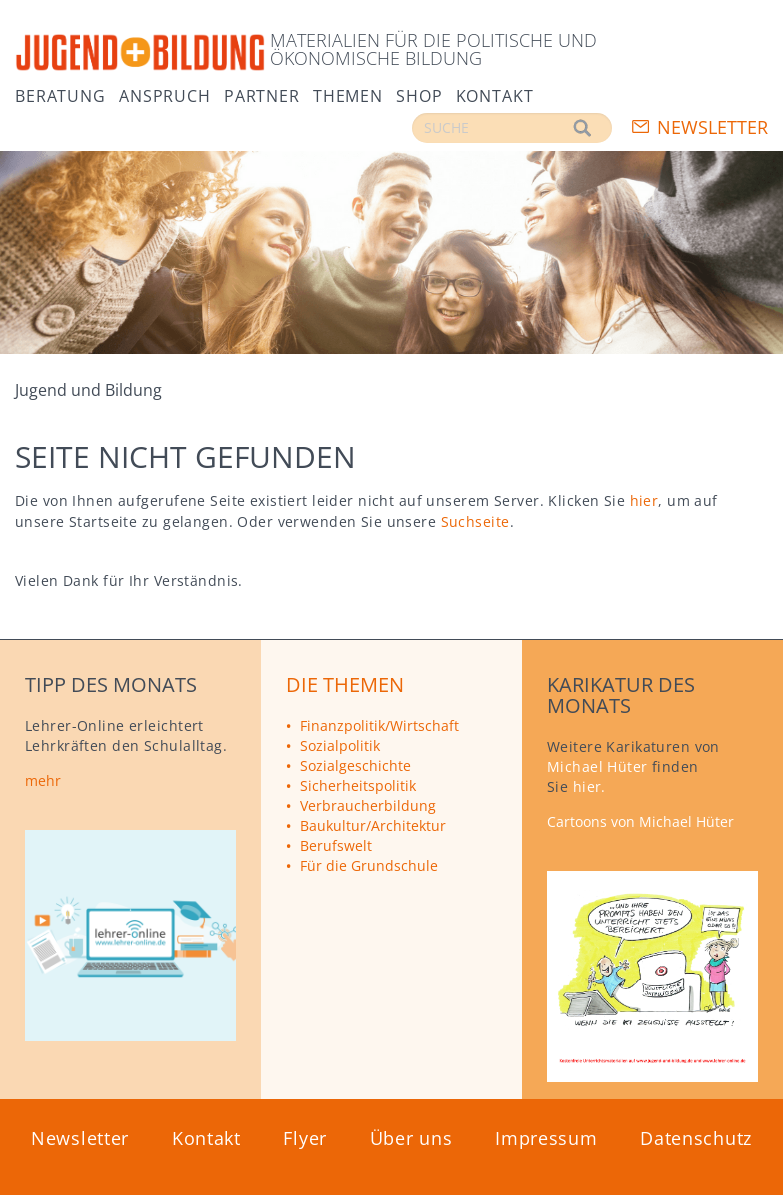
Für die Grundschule (369, 865)
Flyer (305, 1138)
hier (644, 500)
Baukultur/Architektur (373, 825)
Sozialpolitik (340, 745)
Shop (419, 94)
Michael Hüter (597, 766)
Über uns (411, 1138)
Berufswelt (336, 845)
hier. (589, 786)
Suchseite (475, 521)
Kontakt (495, 94)
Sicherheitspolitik (358, 785)
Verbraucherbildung (368, 805)
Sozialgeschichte (355, 765)
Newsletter (712, 127)
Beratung (60, 94)
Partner (262, 94)
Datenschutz (696, 1138)
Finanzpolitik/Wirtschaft (379, 725)
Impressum (546, 1138)
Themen (348, 94)
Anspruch (165, 94)
